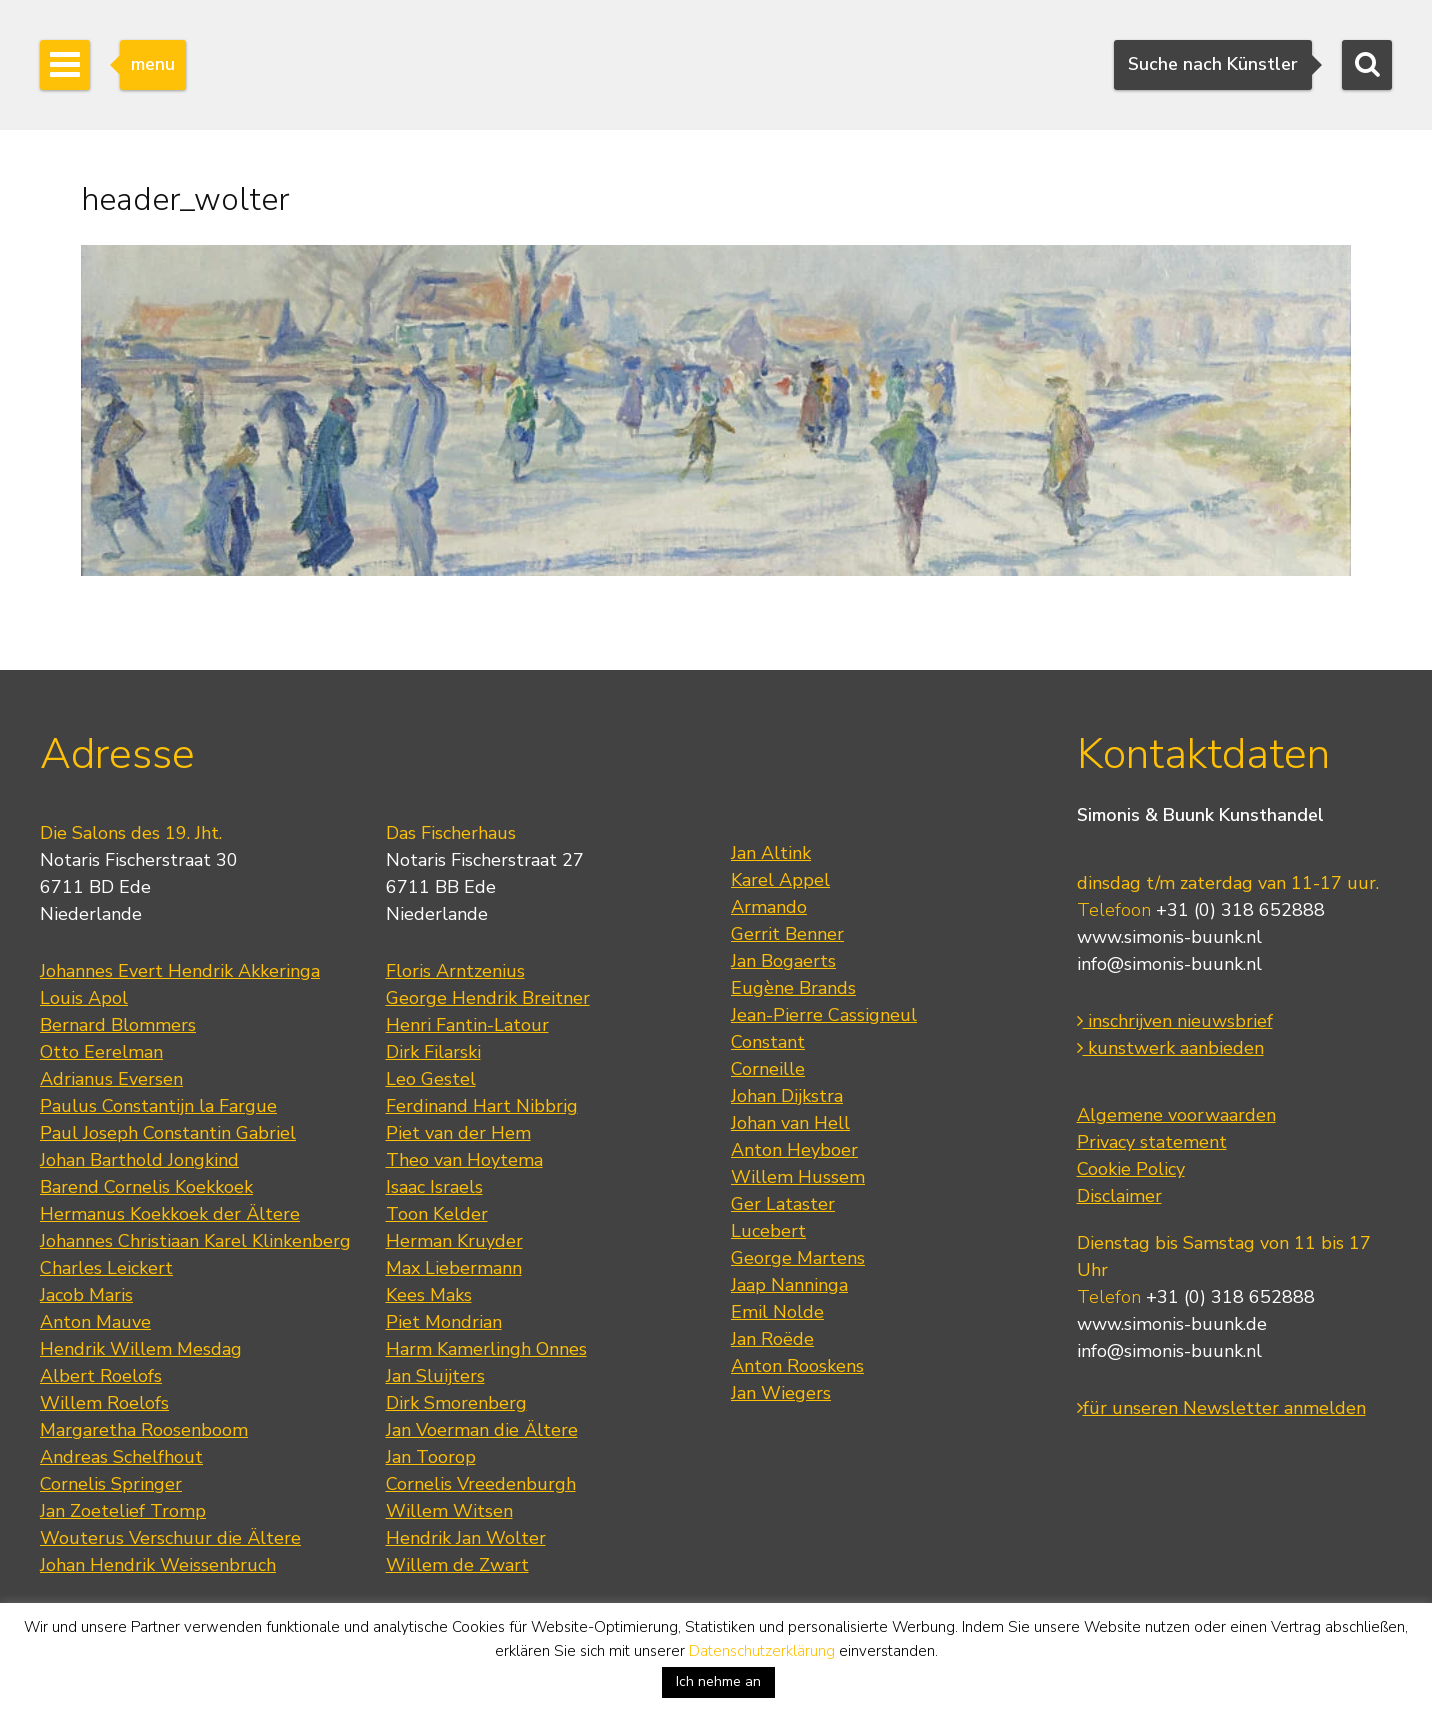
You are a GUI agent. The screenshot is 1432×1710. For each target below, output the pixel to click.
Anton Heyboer (794, 1150)
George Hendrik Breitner (488, 998)
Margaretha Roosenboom (144, 1430)
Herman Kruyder (454, 1241)
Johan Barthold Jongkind (139, 1160)
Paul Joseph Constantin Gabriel (168, 1133)
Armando (769, 907)
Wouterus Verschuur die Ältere (170, 1538)
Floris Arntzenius (455, 971)
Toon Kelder (437, 1214)
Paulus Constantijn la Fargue (158, 1106)
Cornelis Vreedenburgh (481, 1484)
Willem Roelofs (104, 1403)
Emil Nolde (777, 1312)
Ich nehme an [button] (718, 1681)
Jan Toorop (431, 1457)
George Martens (798, 1258)
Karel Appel (780, 880)
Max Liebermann (454, 1268)
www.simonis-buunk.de (1172, 1324)
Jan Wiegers (781, 1393)
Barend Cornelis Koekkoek (146, 1187)
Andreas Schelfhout (121, 1457)
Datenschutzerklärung (762, 1651)
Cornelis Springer (111, 1484)
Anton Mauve (95, 1322)
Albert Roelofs (101, 1376)
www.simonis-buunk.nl (1169, 937)
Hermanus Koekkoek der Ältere (170, 1214)
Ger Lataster (783, 1204)
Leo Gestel (431, 1079)
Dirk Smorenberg (456, 1403)
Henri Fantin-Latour (467, 1025)
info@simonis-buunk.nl (1169, 964)
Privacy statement (1152, 1142)
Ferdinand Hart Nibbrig (482, 1106)
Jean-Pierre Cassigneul (824, 1015)
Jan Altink (771, 853)
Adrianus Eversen (111, 1079)
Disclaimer (1119, 1196)
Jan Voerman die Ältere (482, 1430)
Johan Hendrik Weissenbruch (158, 1565)
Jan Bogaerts (783, 961)
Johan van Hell (790, 1123)
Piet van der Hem (458, 1133)
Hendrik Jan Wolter (466, 1538)
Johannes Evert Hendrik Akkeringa (180, 971)
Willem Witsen (449, 1511)
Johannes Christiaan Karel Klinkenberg (195, 1241)
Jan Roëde (772, 1339)
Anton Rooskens (797, 1366)
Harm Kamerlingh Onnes (486, 1349)
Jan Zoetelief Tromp (123, 1511)
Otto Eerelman (101, 1052)
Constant (768, 1042)
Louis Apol (84, 998)
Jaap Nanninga (789, 1285)
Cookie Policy (1131, 1169)
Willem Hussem (798, 1177)
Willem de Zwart (457, 1565)
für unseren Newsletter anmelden (1221, 1408)
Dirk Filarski (433, 1052)
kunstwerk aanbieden (1170, 1048)
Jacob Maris (86, 1295)
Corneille (768, 1069)
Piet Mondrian (444, 1322)
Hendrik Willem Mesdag (141, 1349)
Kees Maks (429, 1295)
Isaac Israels (434, 1187)
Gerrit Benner (787, 934)
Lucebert (768, 1231)
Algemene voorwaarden (1176, 1115)
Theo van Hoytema (464, 1160)
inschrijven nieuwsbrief (1175, 1021)
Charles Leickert (106, 1268)
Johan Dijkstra (787, 1096)
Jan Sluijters (435, 1376)
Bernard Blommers (118, 1025)
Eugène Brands (793, 988)
